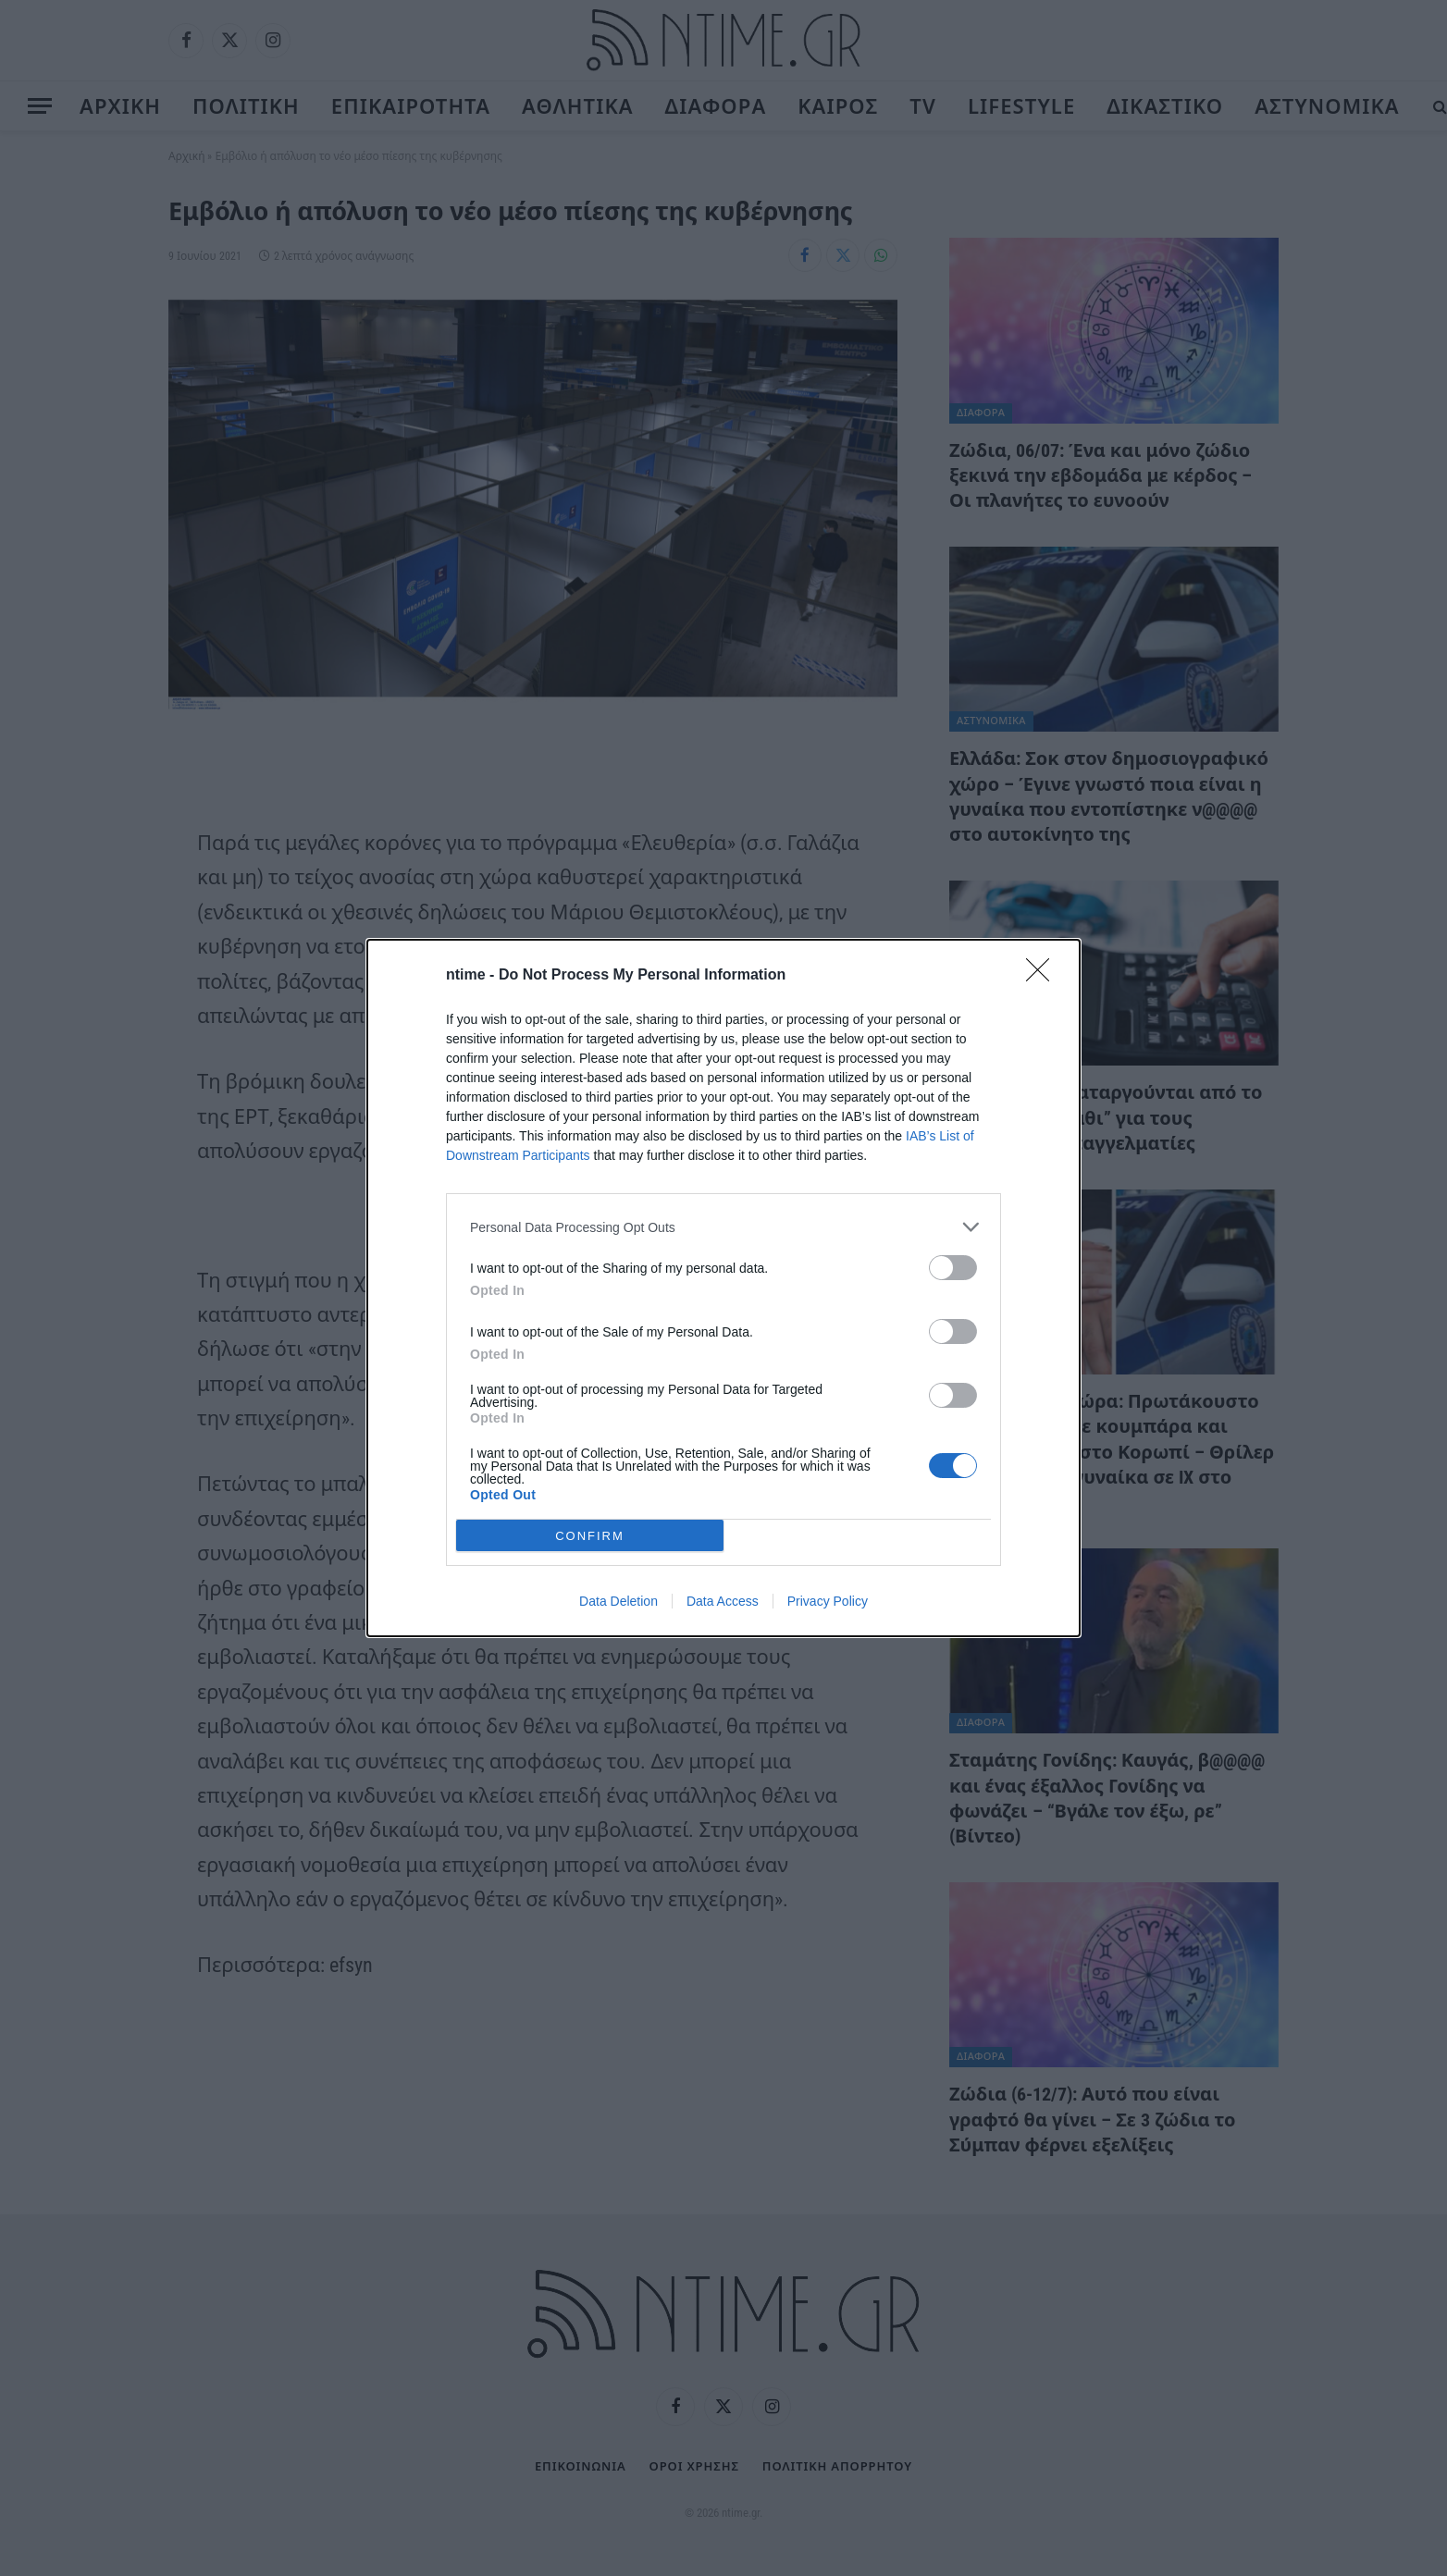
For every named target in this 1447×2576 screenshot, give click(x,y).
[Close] (1043, 975)
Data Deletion (618, 1601)
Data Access (722, 1601)
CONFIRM (590, 1536)
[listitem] (723, 1227)
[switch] (953, 1267)
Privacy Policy (827, 1601)
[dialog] (723, 1288)
